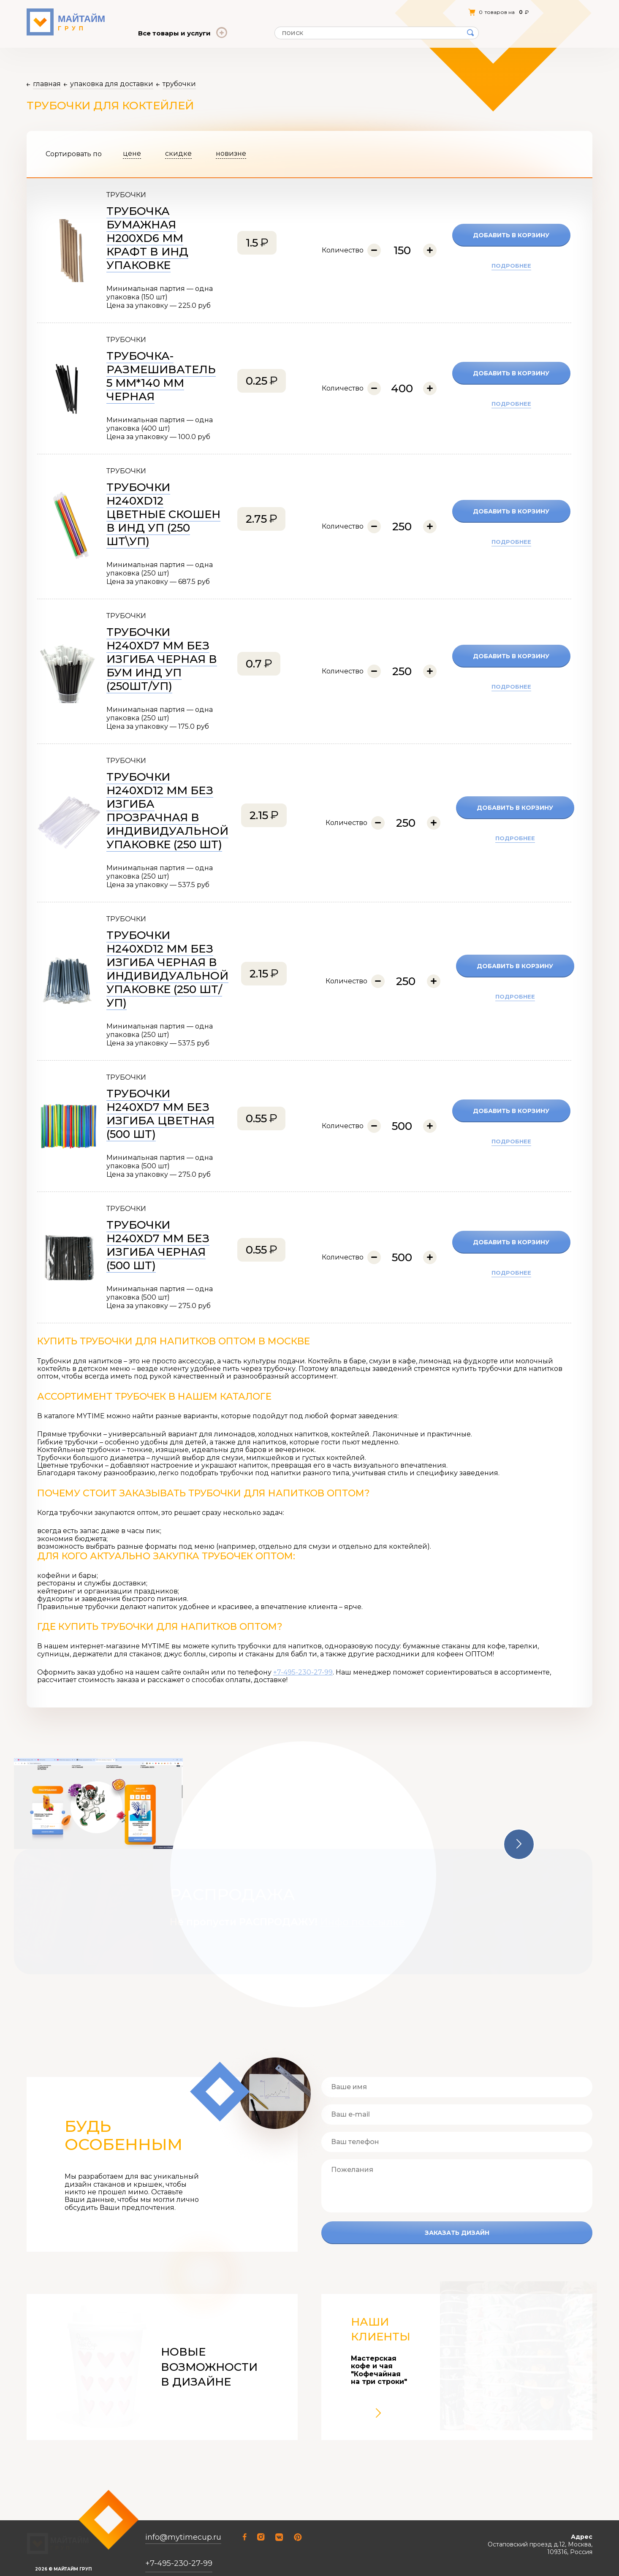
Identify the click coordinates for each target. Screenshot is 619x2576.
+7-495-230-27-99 (303, 1672)
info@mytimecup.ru (183, 2513)
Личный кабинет (455, 11)
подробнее (511, 266)
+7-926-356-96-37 (178, 2554)
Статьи (288, 11)
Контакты (404, 11)
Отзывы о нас (244, 11)
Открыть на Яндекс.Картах (551, 2557)
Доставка (362, 11)
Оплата (323, 11)
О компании (155, 11)
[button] (519, 1844)
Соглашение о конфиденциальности (75, 2546)
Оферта (198, 11)
